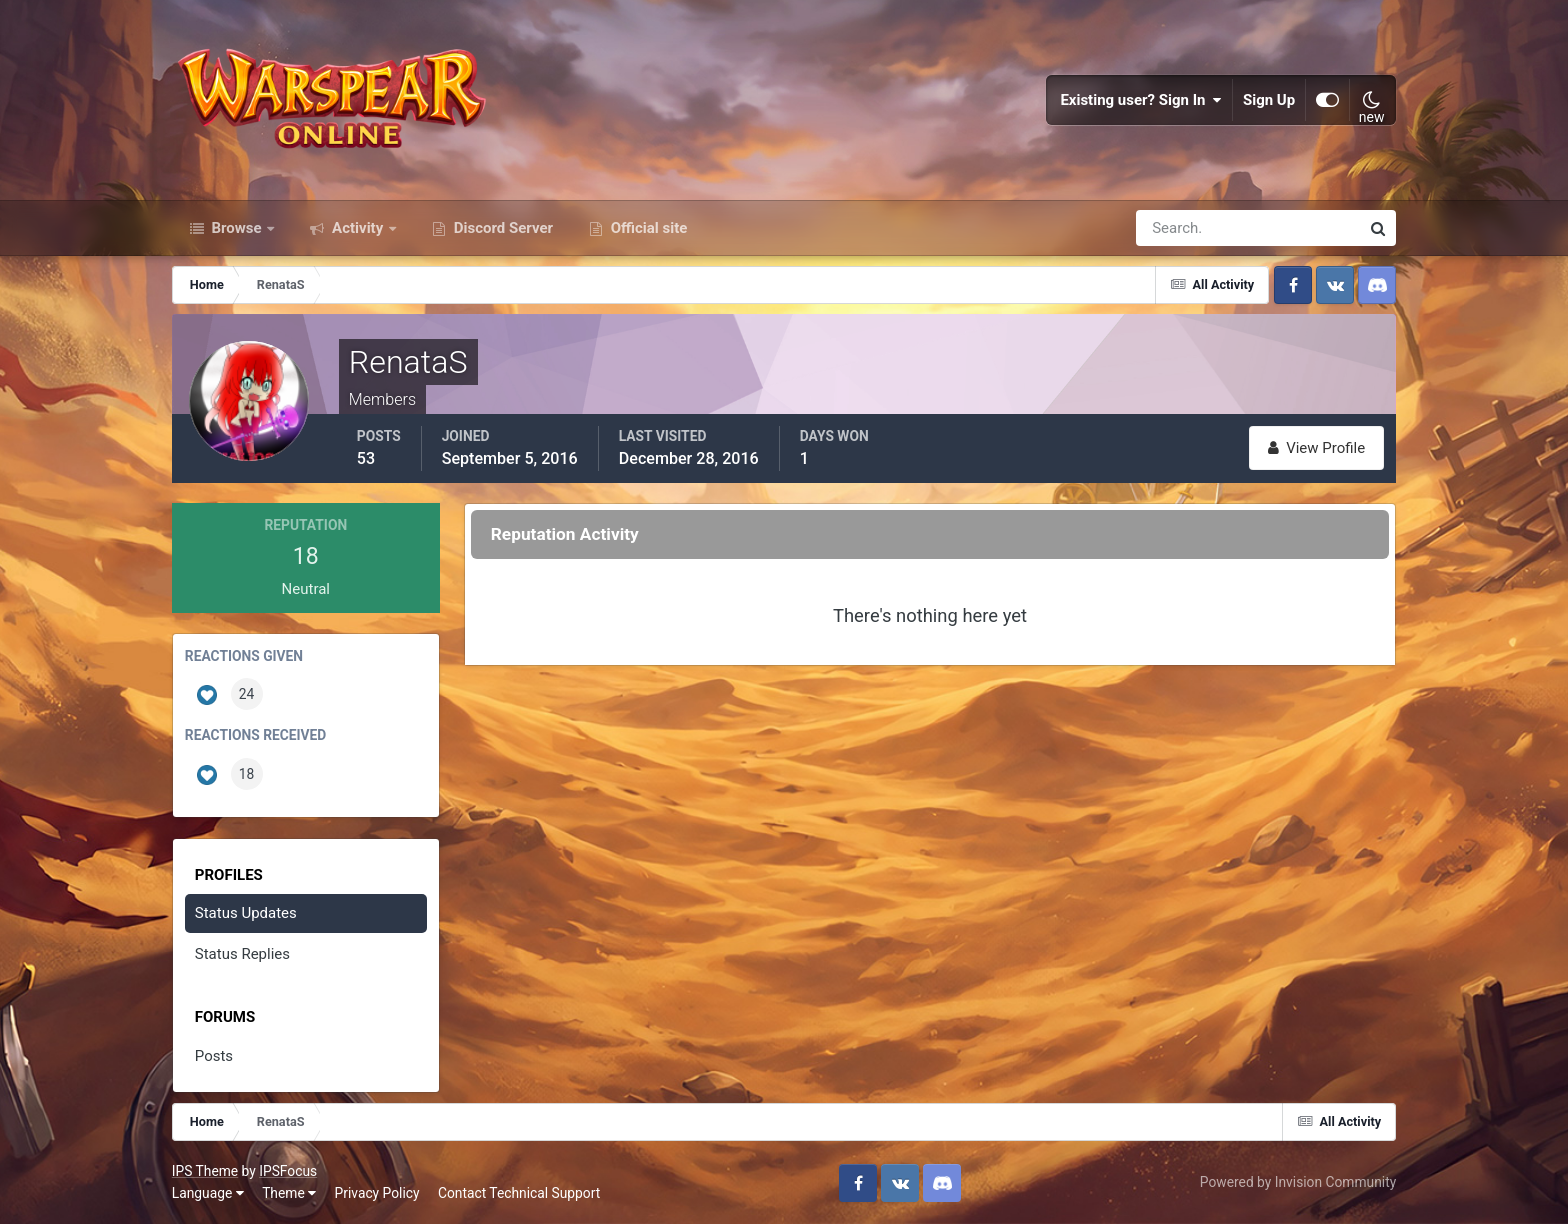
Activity (357, 228)
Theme (289, 1193)
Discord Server (501, 228)
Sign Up (1269, 100)
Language (208, 1193)
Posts (214, 1056)
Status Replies (242, 954)
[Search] (1179, 228)
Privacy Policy (377, 1193)
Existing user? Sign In (1141, 100)
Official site (647, 228)
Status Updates (246, 913)
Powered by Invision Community (1298, 1182)
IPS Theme (205, 1171)
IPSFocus (288, 1171)
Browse (237, 228)
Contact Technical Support (519, 1193)
